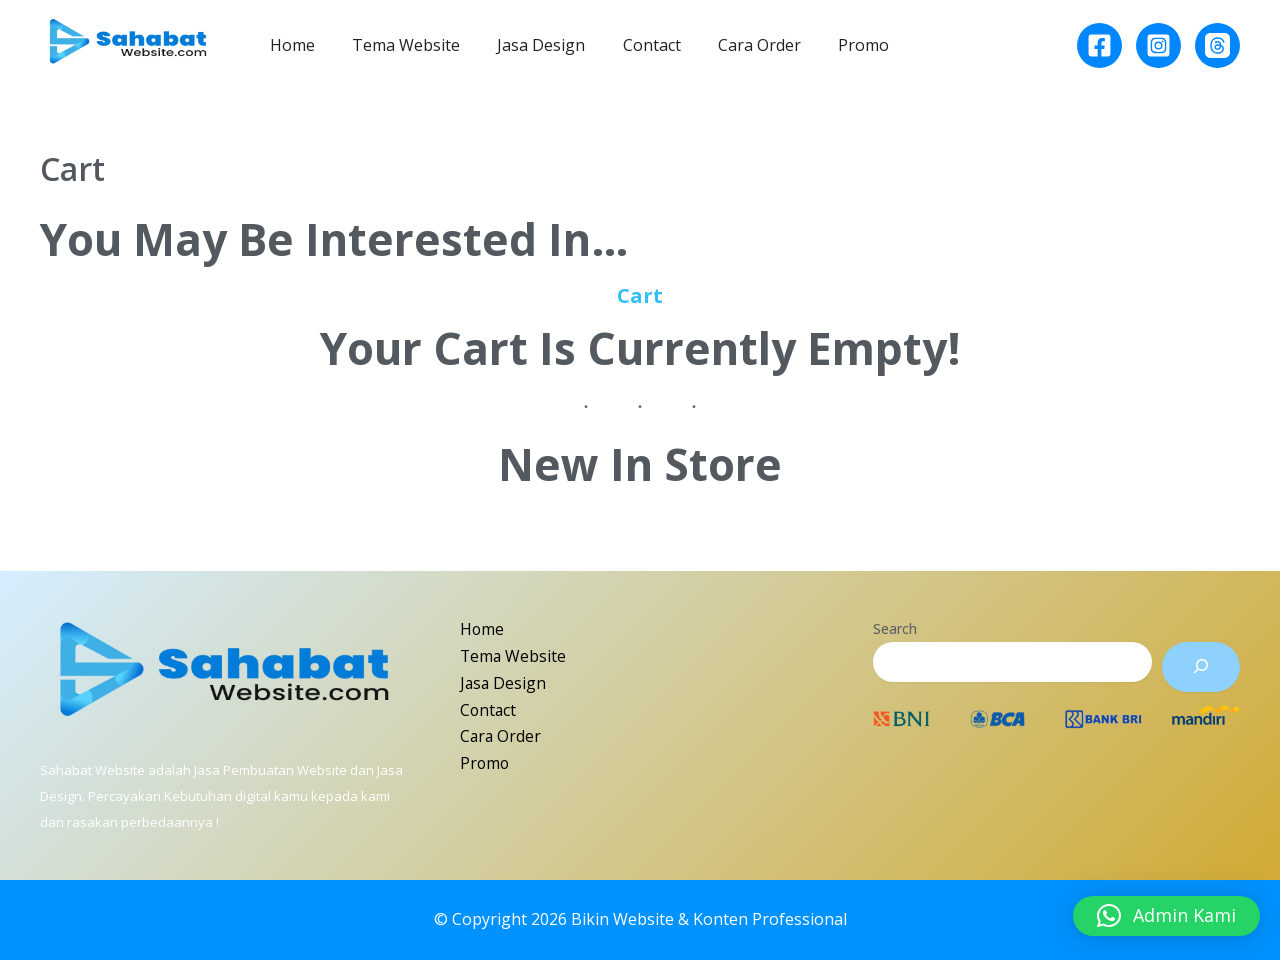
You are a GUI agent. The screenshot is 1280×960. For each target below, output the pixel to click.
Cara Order (735, 45)
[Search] (1201, 667)
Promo (834, 45)
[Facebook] (1099, 45)
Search (895, 628)
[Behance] (1217, 45)
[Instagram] (1158, 45)
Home (289, 45)
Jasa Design (528, 45)
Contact (633, 45)
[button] (1166, 916)
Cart (640, 295)
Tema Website (398, 45)
